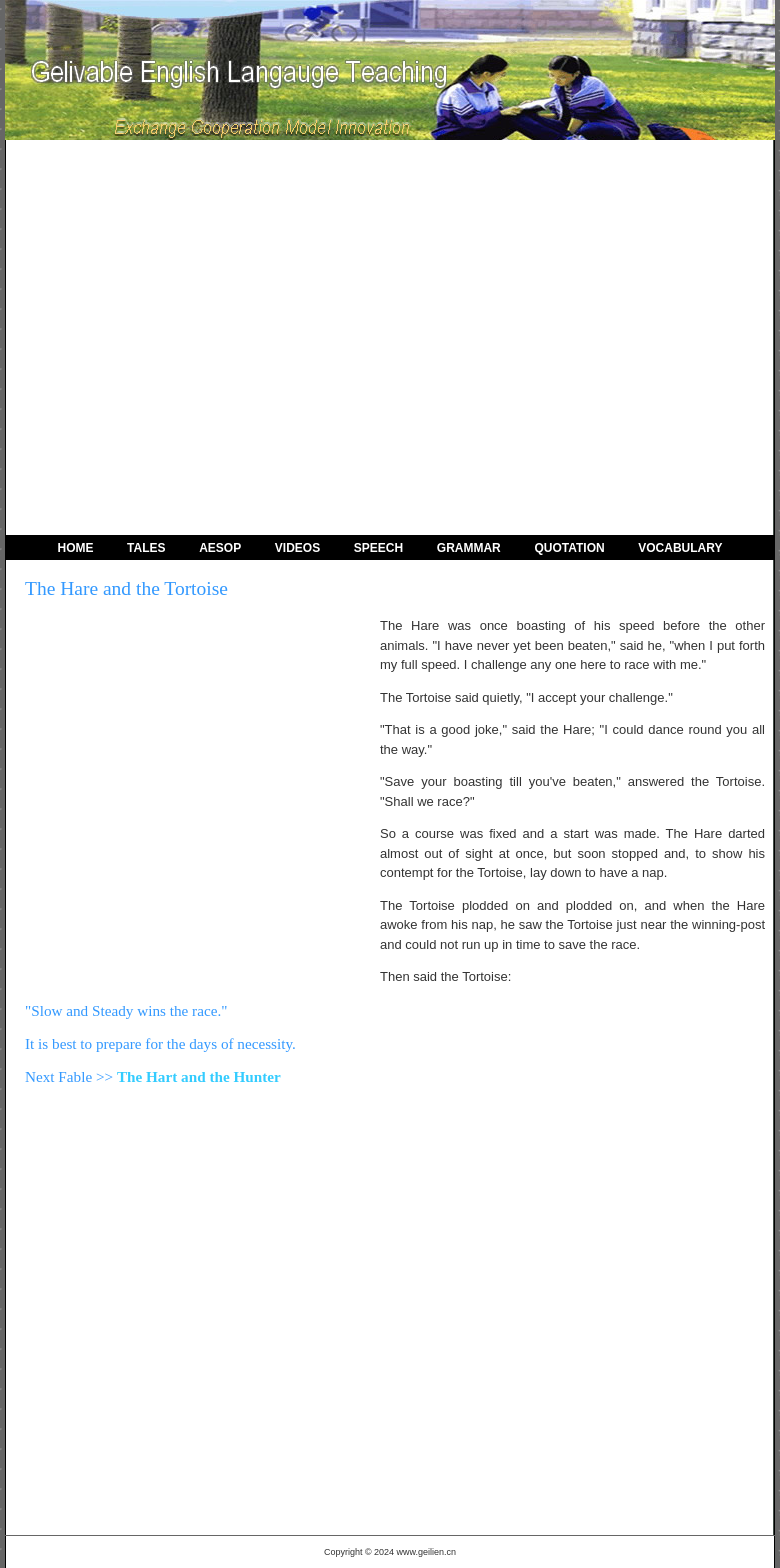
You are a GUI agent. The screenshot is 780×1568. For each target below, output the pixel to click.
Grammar (469, 548)
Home (75, 548)
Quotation (569, 548)
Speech (378, 548)
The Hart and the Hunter (199, 1076)
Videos (297, 548)
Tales (146, 548)
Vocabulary (680, 548)
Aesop (220, 548)
